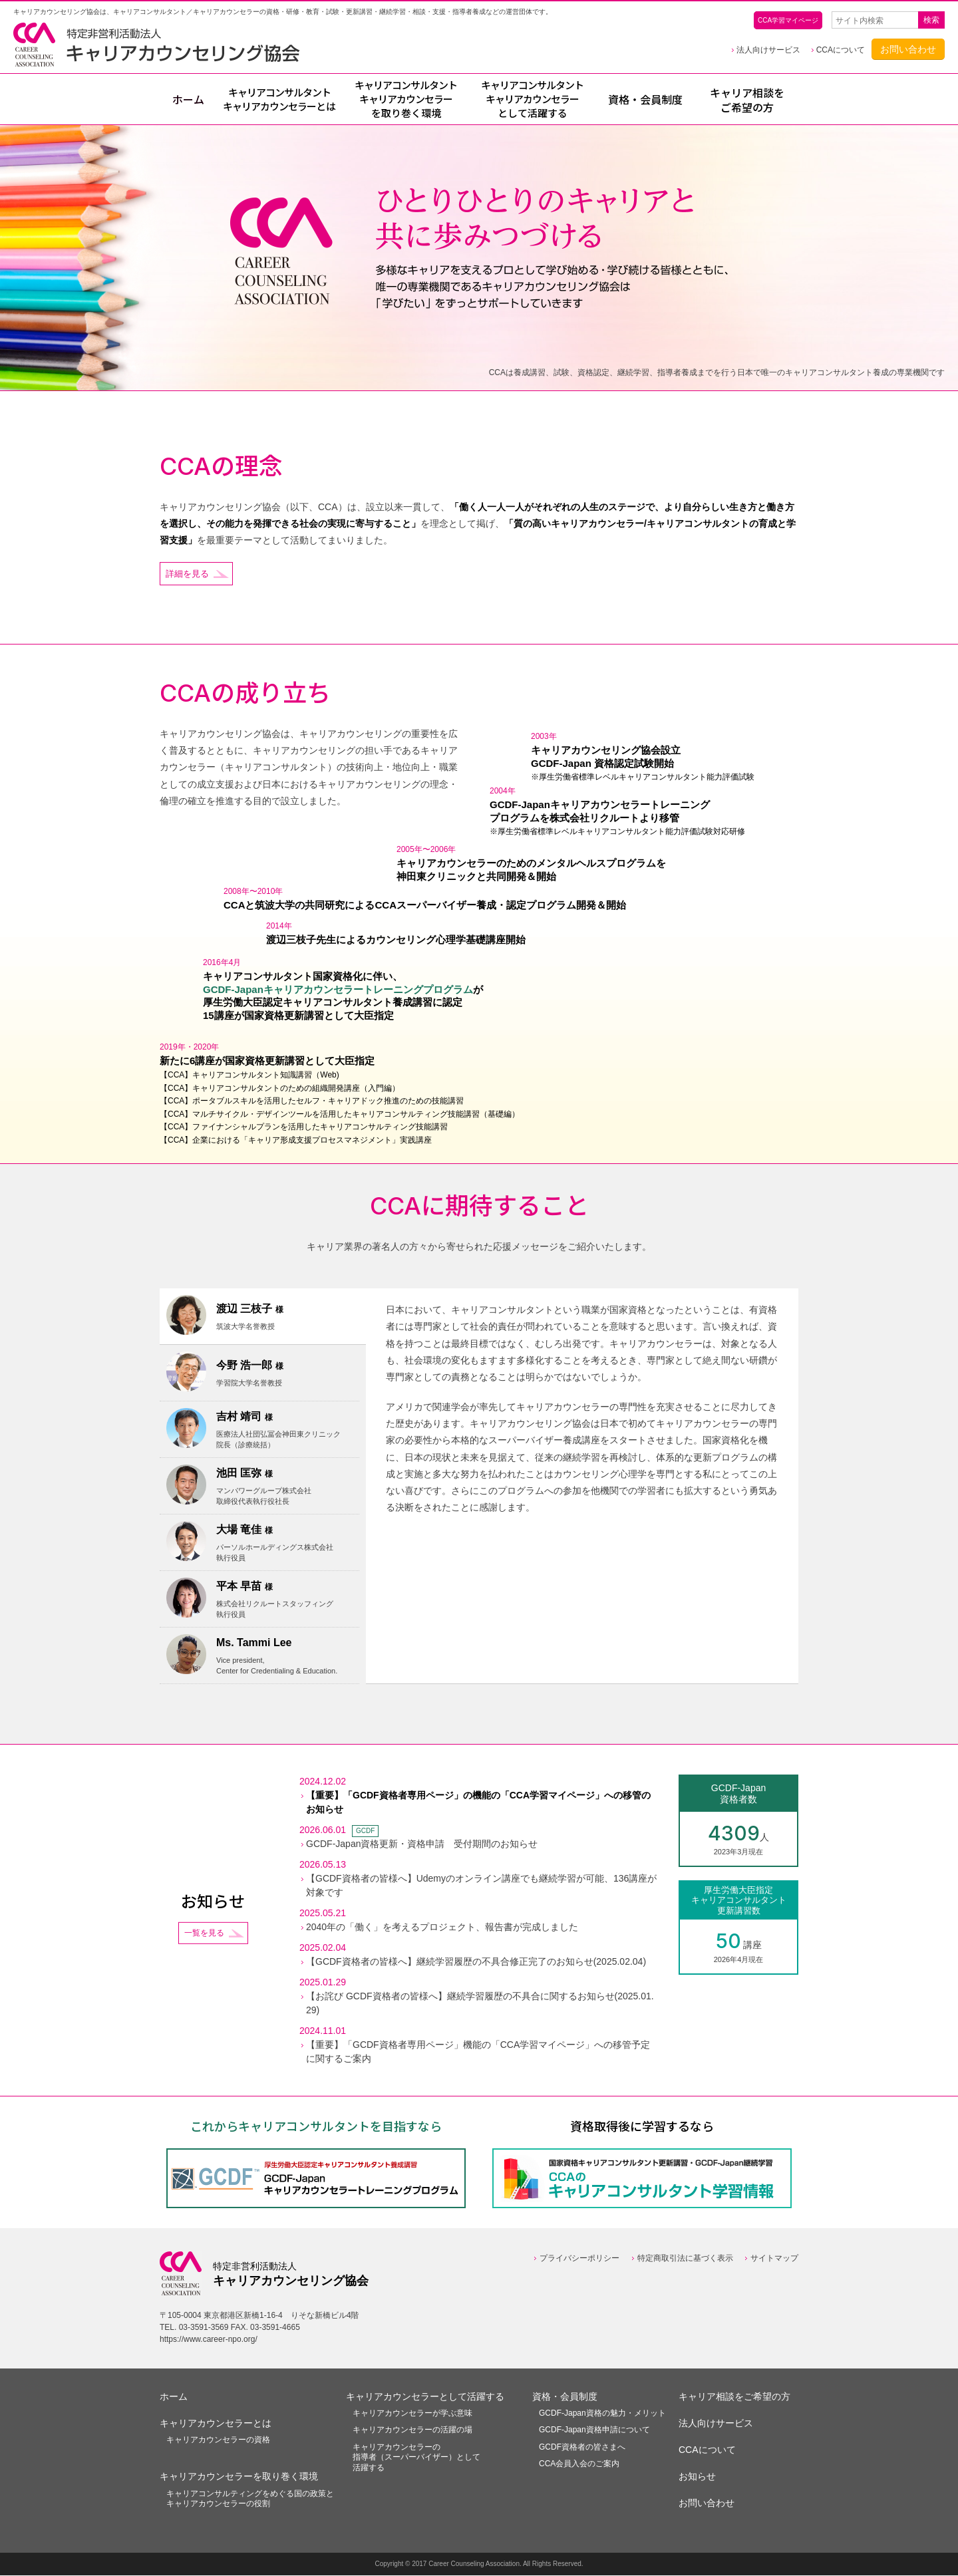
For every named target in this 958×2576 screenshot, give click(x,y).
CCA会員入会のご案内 (579, 2465)
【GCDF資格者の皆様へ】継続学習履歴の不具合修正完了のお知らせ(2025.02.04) (476, 1962)
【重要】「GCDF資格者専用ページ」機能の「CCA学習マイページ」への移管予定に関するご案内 (478, 2053)
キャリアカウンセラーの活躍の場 (412, 2431)
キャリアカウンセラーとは (215, 2423)
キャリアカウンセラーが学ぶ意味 (412, 2413)
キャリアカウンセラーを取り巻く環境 (239, 2477)
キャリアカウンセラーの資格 (218, 2440)
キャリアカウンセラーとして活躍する (425, 2397)
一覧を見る (204, 1934)
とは (279, 99)
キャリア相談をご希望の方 (747, 100)
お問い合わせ (908, 49)
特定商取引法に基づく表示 (685, 2258)
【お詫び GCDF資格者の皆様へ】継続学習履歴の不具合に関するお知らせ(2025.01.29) (480, 2004)
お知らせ (697, 2477)
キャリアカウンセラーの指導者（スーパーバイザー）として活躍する (416, 2458)
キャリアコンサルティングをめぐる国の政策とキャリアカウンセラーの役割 (250, 2499)
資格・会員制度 (645, 99)
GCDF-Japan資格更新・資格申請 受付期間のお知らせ (422, 1845)
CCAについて (840, 50)
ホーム (188, 99)
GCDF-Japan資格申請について (594, 2431)
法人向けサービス (768, 50)
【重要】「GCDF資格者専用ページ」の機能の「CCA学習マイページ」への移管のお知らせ (478, 1803)
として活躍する (532, 99)
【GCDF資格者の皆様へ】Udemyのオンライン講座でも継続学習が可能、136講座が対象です (481, 1886)
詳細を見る (189, 574)
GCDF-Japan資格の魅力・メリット (602, 2413)
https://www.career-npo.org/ (208, 2340)
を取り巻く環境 (406, 99)
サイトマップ (774, 2258)
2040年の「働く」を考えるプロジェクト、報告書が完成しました (442, 1928)
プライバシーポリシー (579, 2258)
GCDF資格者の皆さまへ (582, 2447)
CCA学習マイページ (788, 20)
